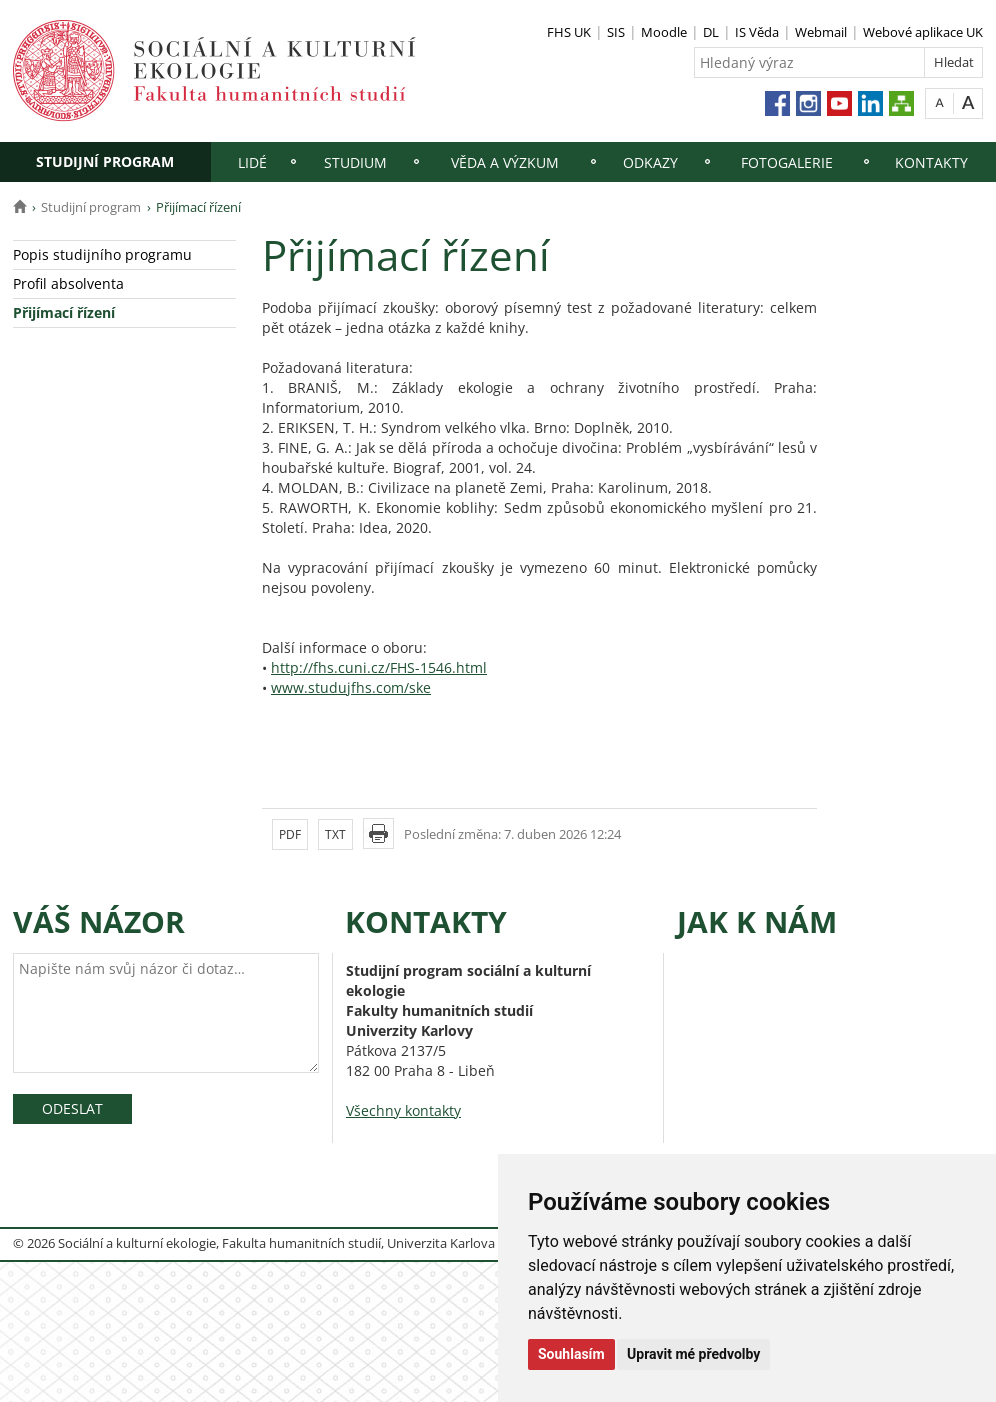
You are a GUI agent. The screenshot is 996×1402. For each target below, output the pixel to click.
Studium (355, 162)
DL (711, 32)
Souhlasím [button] (571, 1354)
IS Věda (757, 32)
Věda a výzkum (505, 162)
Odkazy (650, 162)
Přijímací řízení (64, 312)
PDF (290, 834)
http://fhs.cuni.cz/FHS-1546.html (379, 667)
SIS (616, 32)
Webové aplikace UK (923, 32)
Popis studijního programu (102, 254)
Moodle (664, 32)
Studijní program (105, 161)
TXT (335, 834)
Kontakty (931, 162)
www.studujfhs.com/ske (351, 687)
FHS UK (569, 32)
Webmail (821, 32)
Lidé (252, 162)
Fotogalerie (787, 162)
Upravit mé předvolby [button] (693, 1354)
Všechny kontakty (403, 1110)
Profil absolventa (68, 283)
